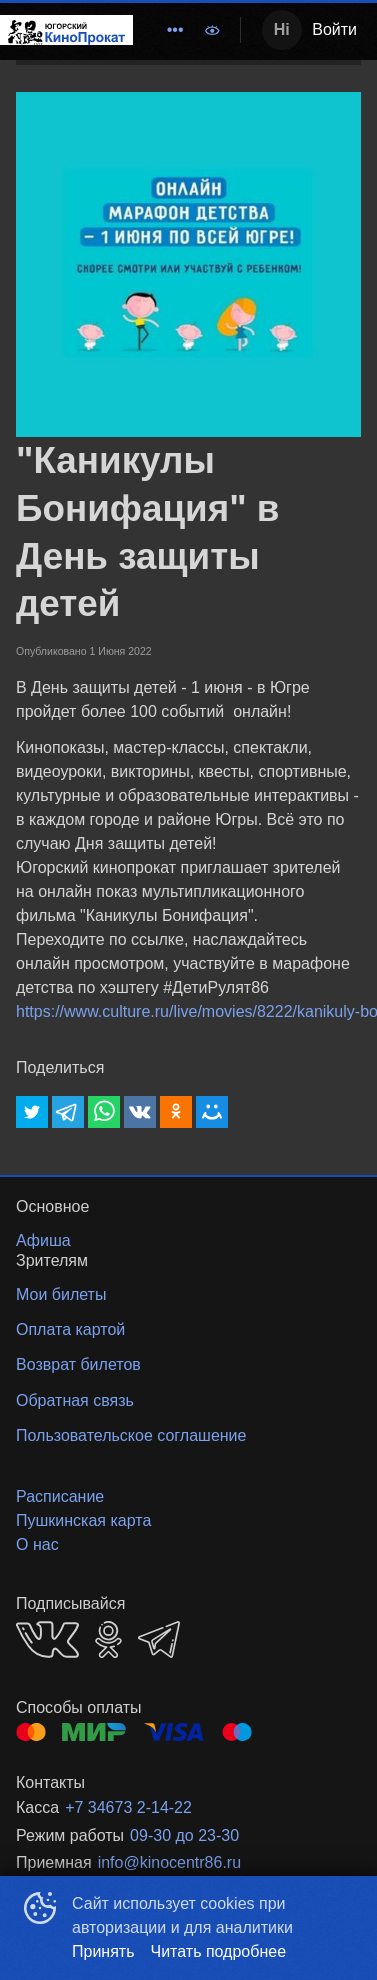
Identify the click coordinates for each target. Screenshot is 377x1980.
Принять (103, 1951)
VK (47, 1639)
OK (108, 1639)
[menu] (163, 30)
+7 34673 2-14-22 (128, 1807)
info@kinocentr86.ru (169, 1862)
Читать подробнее (219, 1951)
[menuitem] (175, 30)
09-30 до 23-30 (184, 1835)
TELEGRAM (159, 1639)
